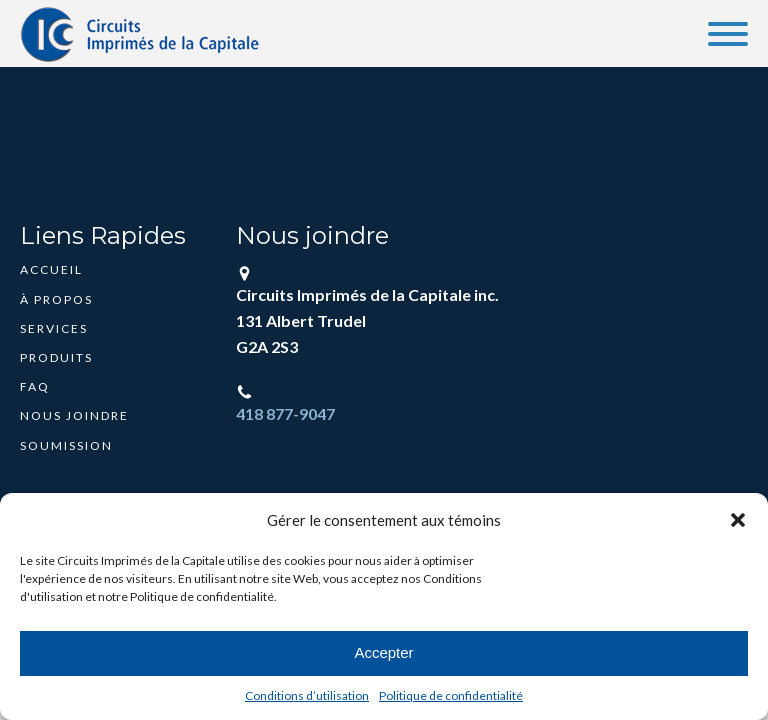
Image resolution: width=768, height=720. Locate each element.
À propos (56, 299)
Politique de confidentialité (451, 695)
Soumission (66, 445)
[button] (738, 520)
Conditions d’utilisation (307, 695)
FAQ (35, 386)
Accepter (383, 652)
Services (54, 328)
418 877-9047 (285, 413)
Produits (56, 357)
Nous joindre (74, 415)
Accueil (51, 269)
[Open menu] (728, 34)
